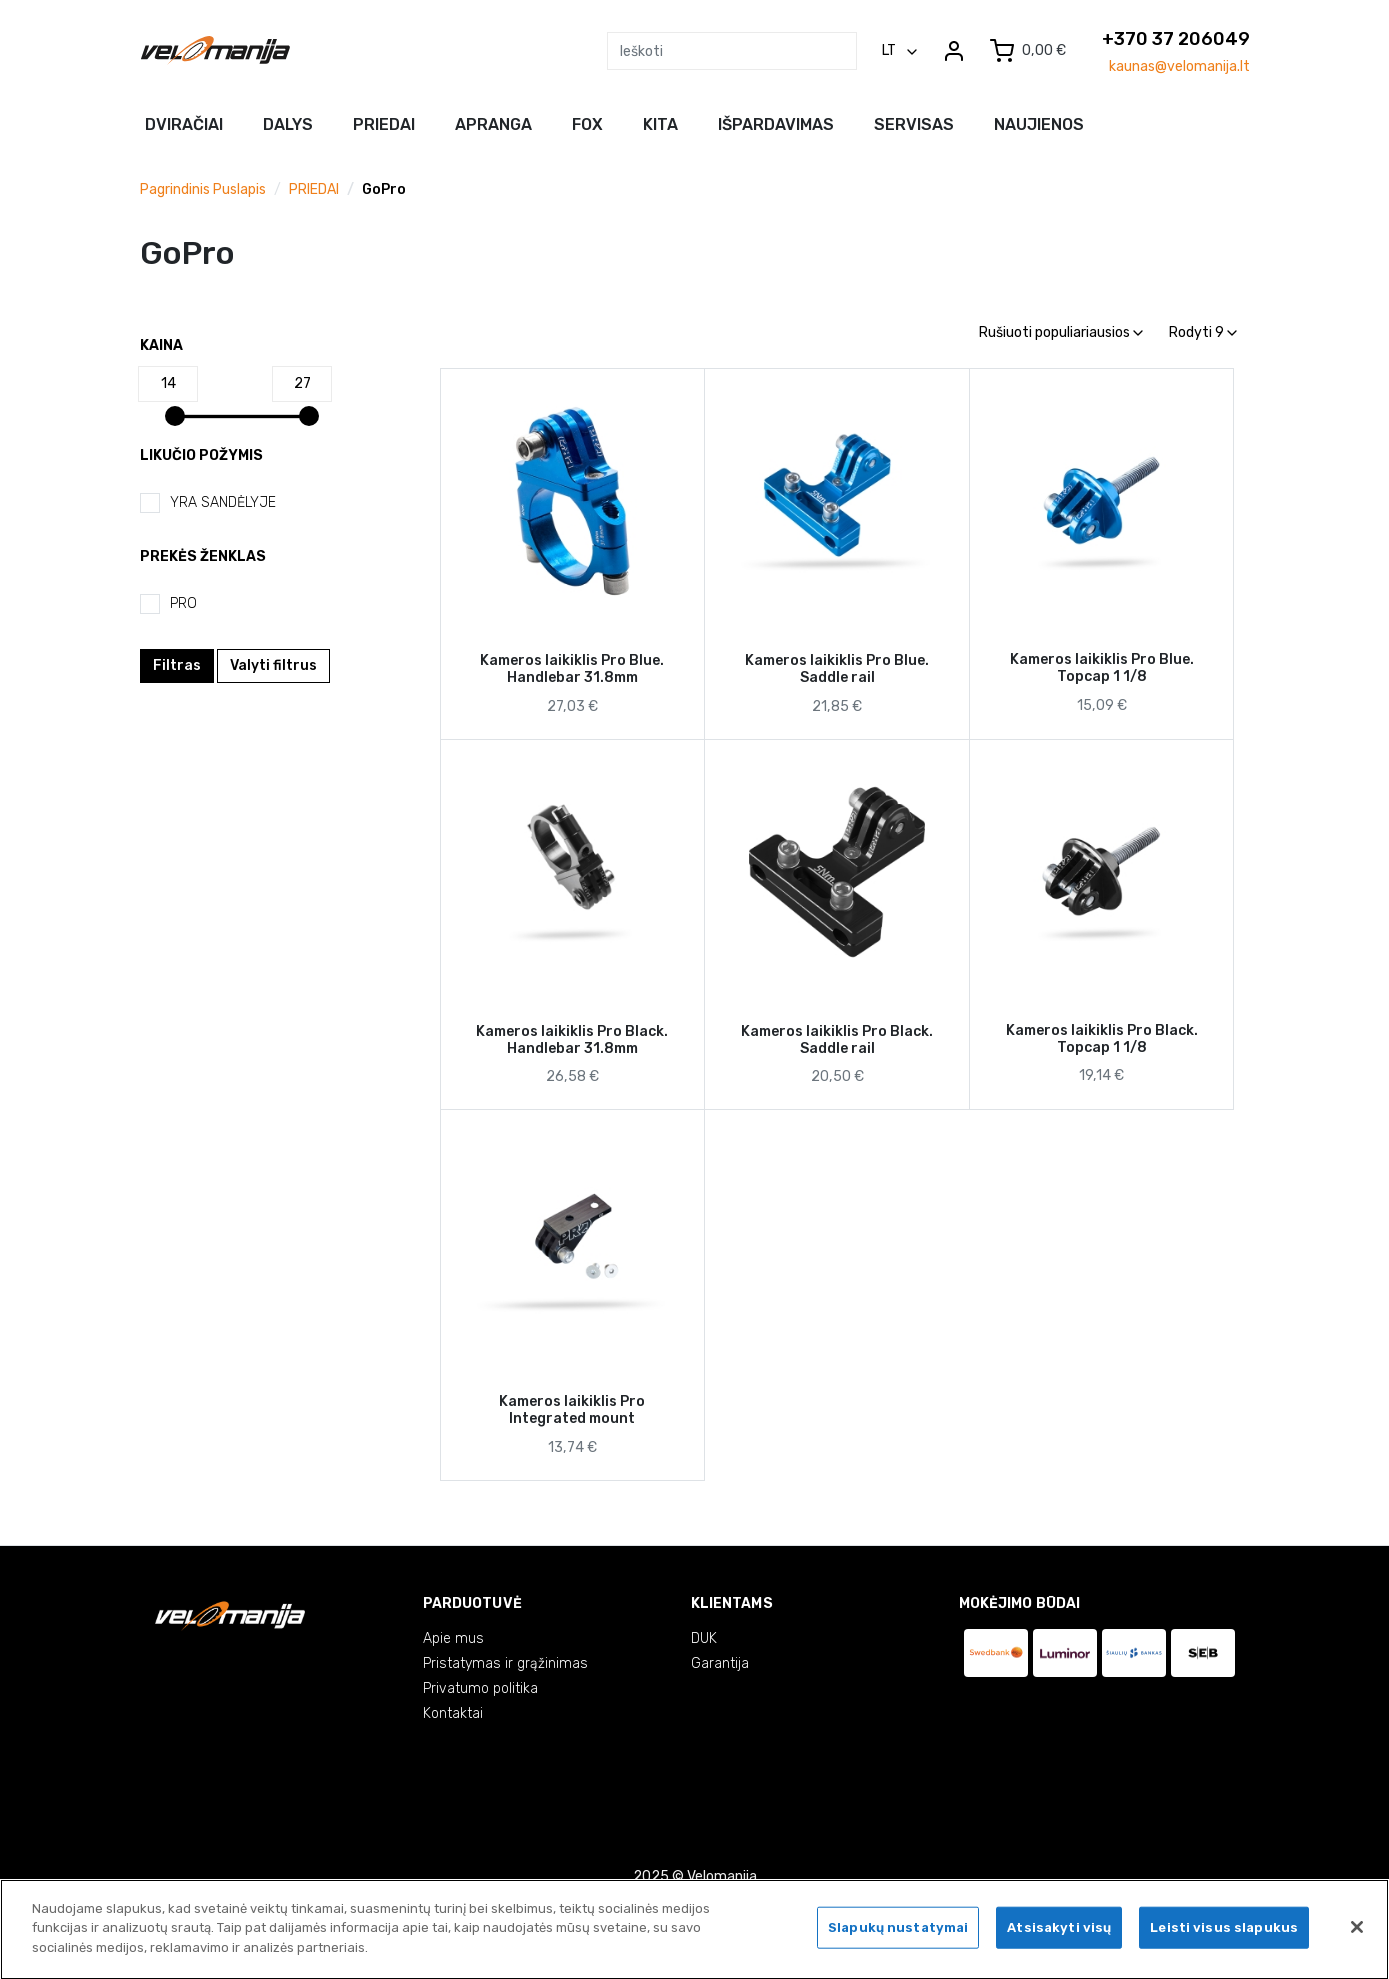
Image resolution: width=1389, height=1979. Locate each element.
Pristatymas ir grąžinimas (505, 1663)
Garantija (720, 1663)
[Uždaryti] (1357, 1933)
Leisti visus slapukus (1224, 1933)
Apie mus (453, 1638)
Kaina (161, 345)
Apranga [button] (493, 124)
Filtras (177, 665)
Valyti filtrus (273, 665)
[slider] (175, 416)
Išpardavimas (776, 124)
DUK (704, 1638)
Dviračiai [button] (184, 124)
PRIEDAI (314, 189)
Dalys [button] (288, 124)
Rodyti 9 (1203, 332)
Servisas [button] (914, 124)
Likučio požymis (201, 455)
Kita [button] (660, 124)
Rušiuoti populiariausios (1061, 332)
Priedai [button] (384, 124)
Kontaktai (453, 1713)
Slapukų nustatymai (898, 1933)
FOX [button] (587, 124)
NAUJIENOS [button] (1039, 124)
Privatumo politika (480, 1688)
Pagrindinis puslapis (203, 189)
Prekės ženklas (203, 556)
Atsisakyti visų (1059, 1933)
